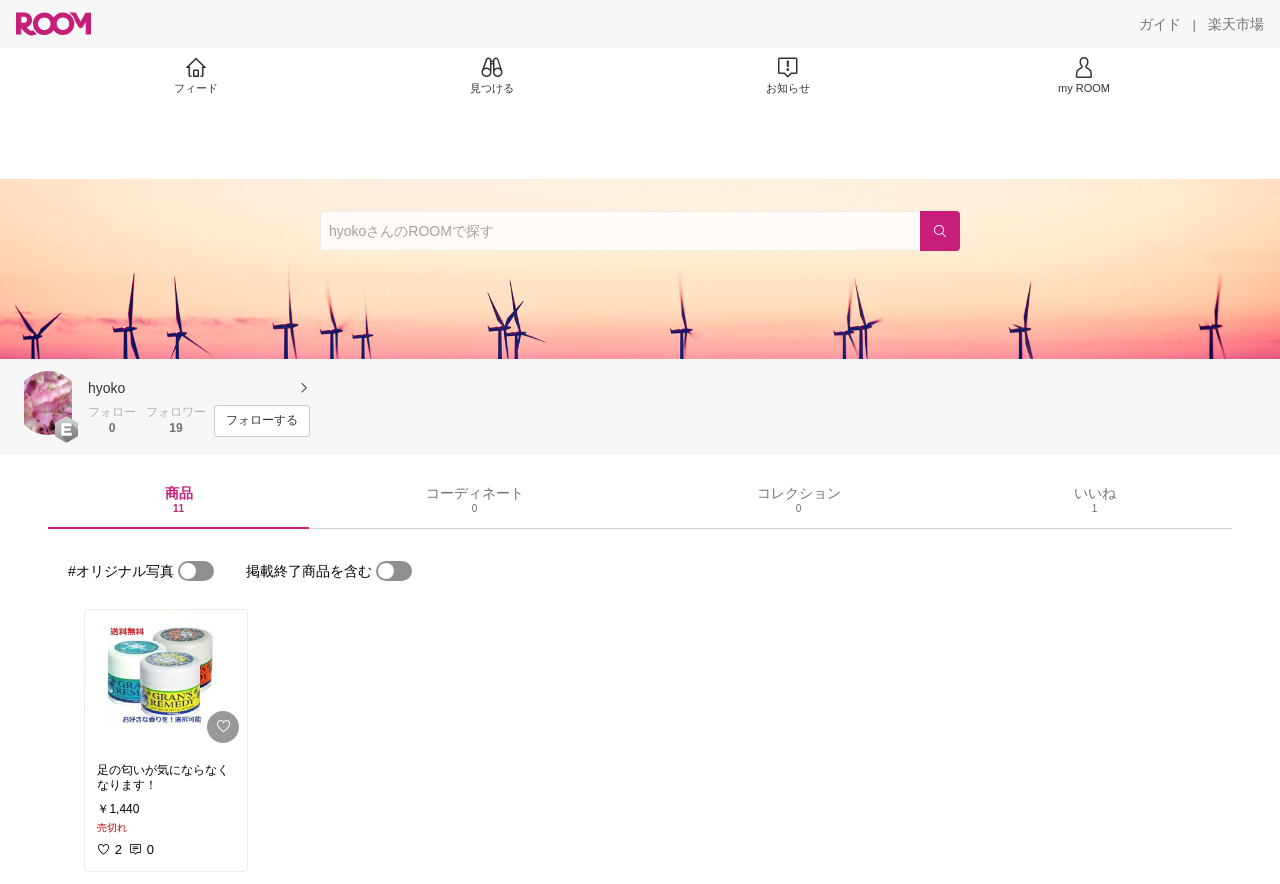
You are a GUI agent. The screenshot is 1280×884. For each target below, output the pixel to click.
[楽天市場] (1236, 24)
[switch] (196, 571)
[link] (166, 680)
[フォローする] (262, 421)
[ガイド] (1160, 24)
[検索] (940, 231)
